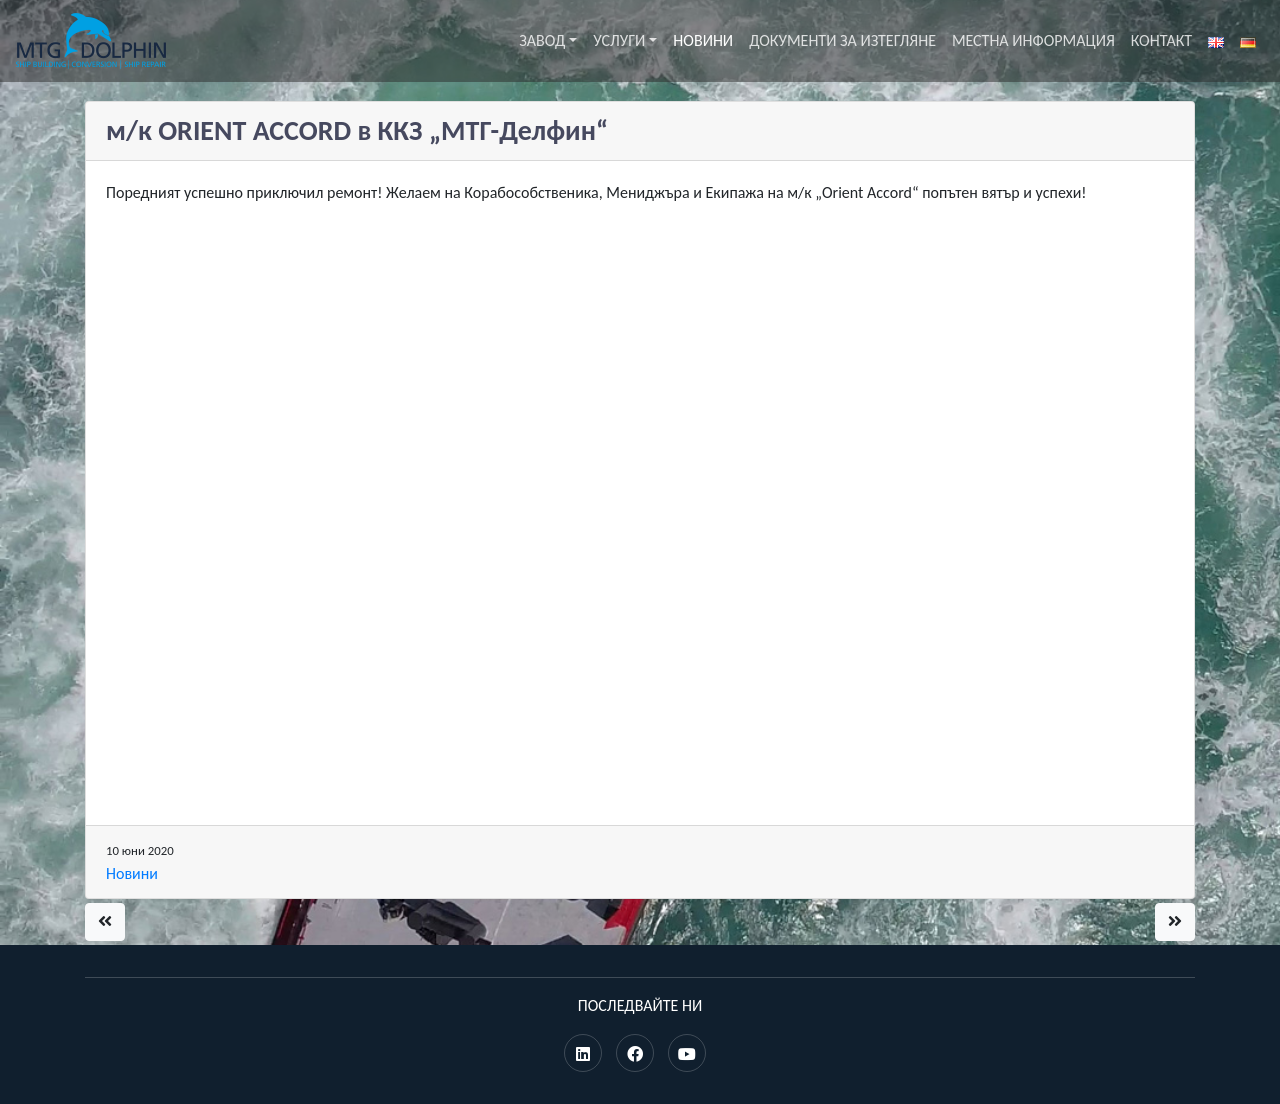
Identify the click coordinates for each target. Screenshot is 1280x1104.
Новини (703, 40)
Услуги (619, 40)
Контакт (1161, 40)
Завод (542, 40)
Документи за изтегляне (842, 40)
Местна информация (1033, 40)
